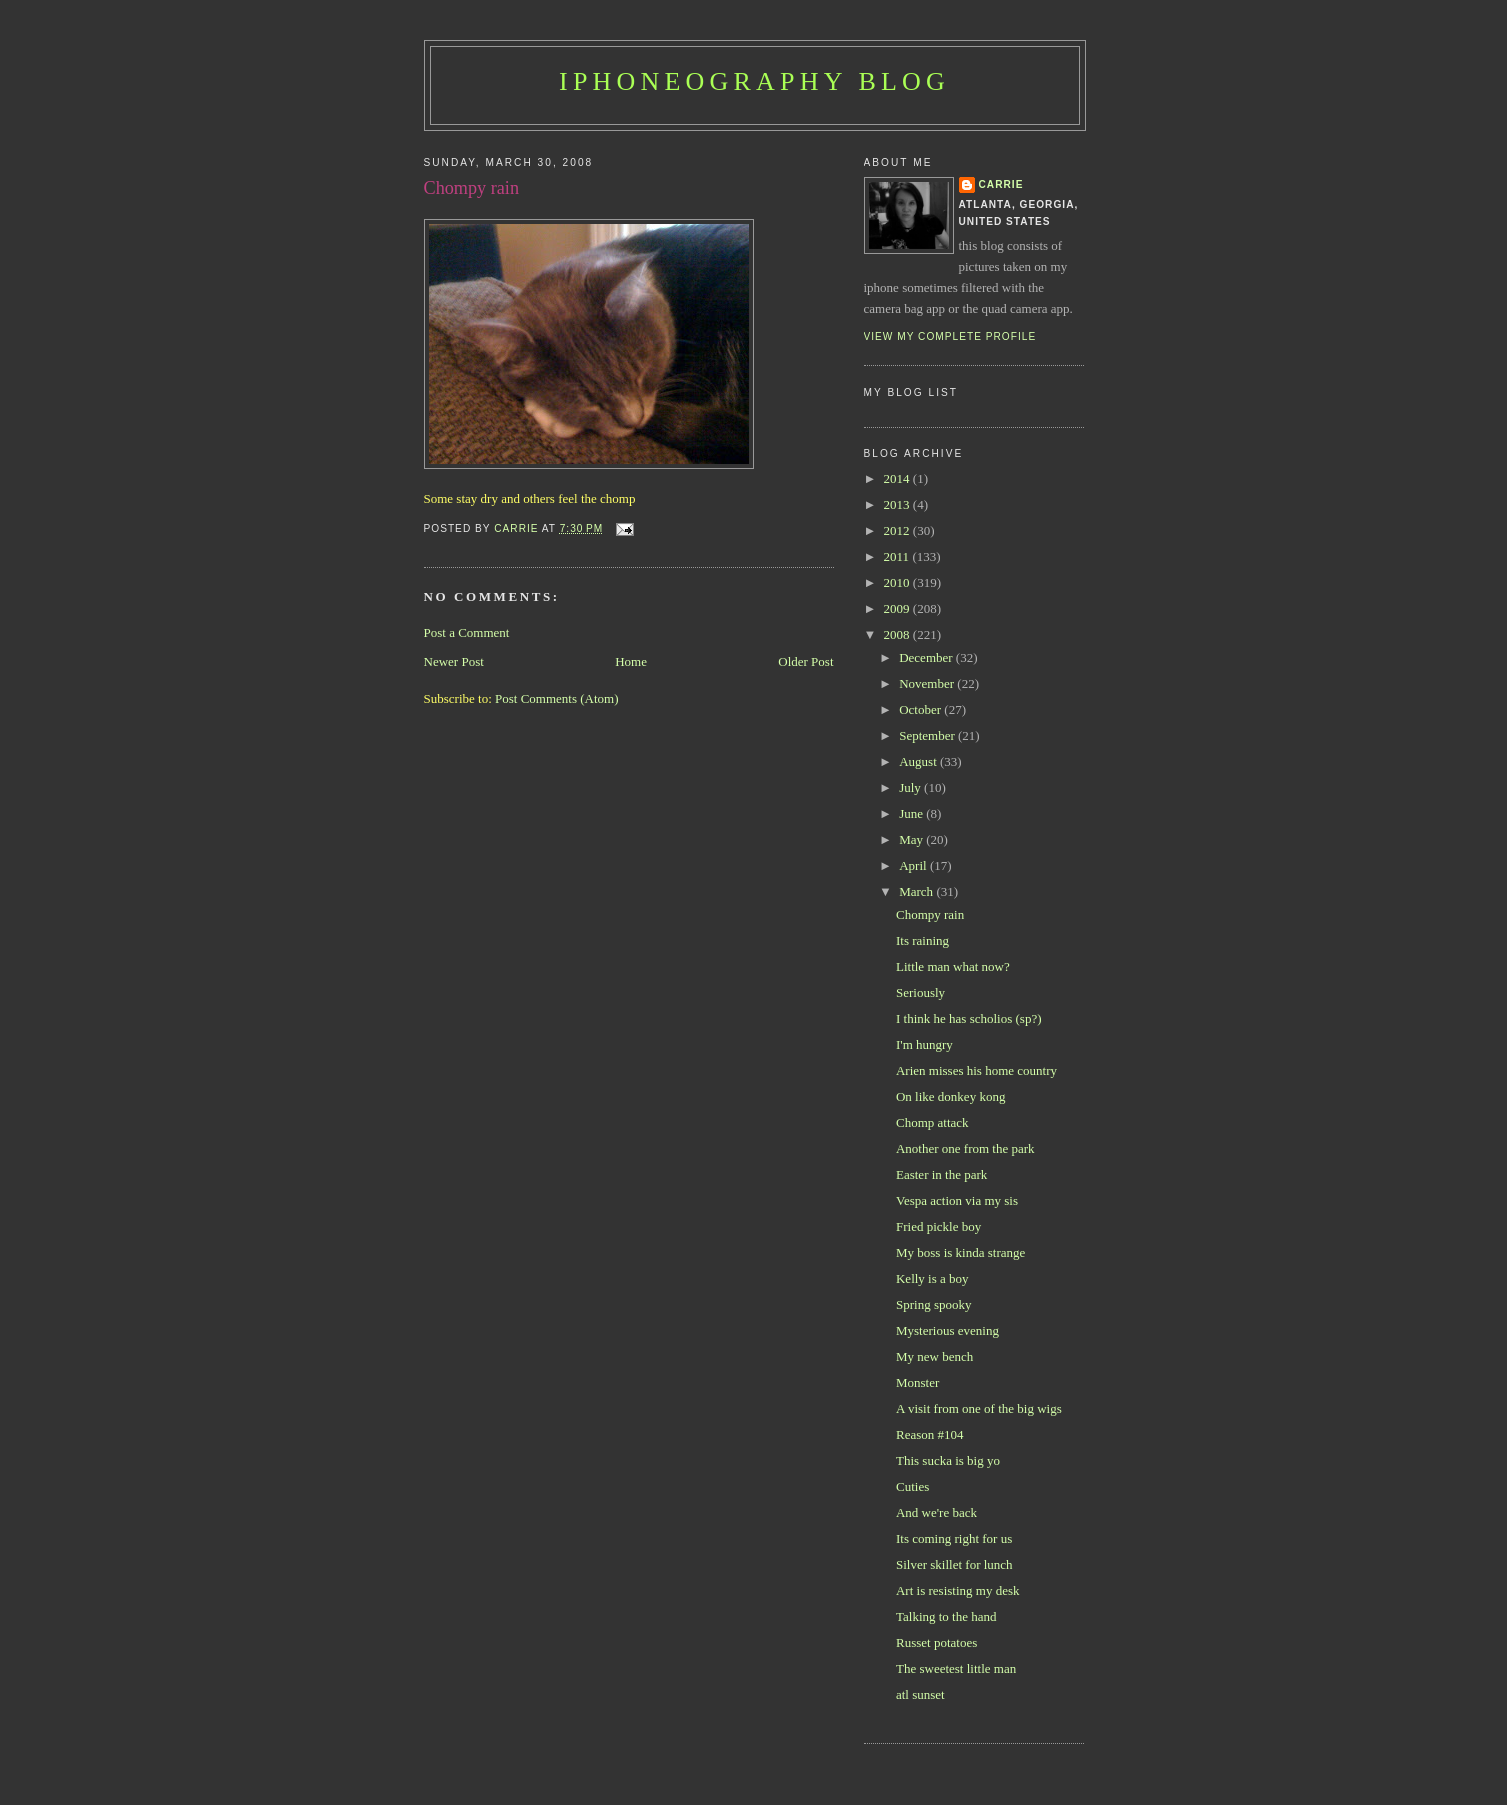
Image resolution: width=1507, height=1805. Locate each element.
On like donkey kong (950, 1096)
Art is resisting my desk (958, 1590)
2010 (898, 582)
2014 (898, 478)
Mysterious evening (947, 1330)
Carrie (1001, 184)
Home (631, 661)
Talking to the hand (946, 1616)
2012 (898, 530)
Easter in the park (941, 1174)
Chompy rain (930, 914)
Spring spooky (933, 1304)
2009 (898, 608)
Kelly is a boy (932, 1278)
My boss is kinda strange (960, 1252)
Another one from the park (965, 1148)
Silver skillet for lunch (954, 1564)
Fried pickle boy (938, 1226)
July (911, 787)
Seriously (920, 992)
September (928, 735)
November (928, 683)
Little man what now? (953, 966)
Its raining (922, 940)
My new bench (934, 1356)
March (917, 891)
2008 (898, 634)
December (927, 657)
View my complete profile (950, 336)
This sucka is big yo (948, 1460)
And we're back (936, 1512)
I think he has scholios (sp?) (969, 1018)
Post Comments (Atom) (557, 698)
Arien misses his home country (976, 1070)
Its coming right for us (954, 1538)
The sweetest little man (956, 1668)
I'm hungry (924, 1044)
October (921, 709)
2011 (898, 556)
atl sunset (920, 1694)
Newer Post (454, 661)
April (914, 865)
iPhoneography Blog (754, 81)
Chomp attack (932, 1122)
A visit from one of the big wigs (979, 1408)
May (912, 839)
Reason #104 (930, 1434)
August (919, 761)
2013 (898, 504)
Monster (917, 1382)
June (912, 813)
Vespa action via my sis (957, 1200)
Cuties (912, 1486)
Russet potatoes (936, 1642)
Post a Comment (467, 632)
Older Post (805, 661)
